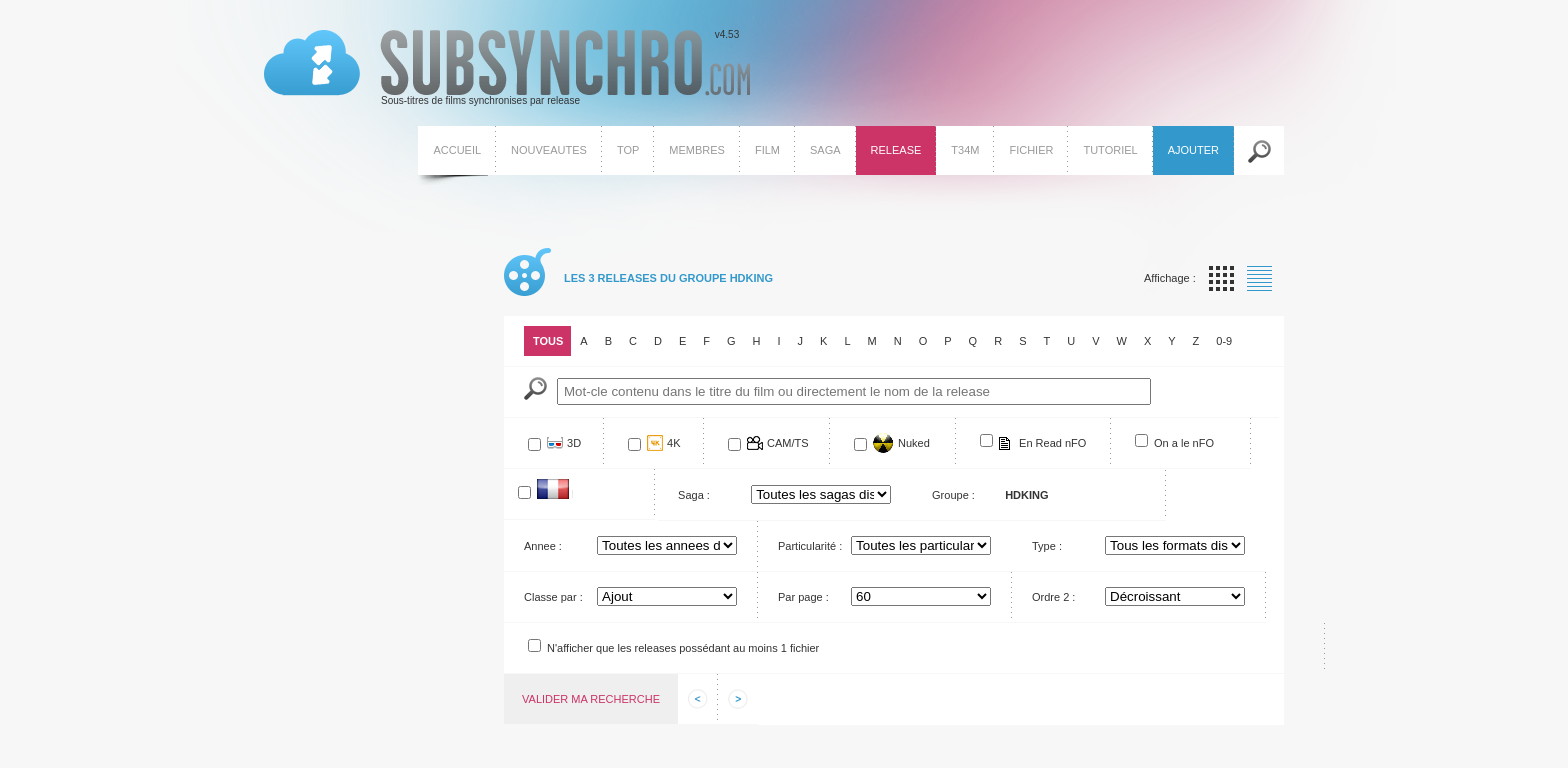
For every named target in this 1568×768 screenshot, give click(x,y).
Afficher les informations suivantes (738, 699)
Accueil (457, 150)
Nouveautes (549, 150)
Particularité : (810, 546)
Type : (1047, 546)
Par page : (803, 597)
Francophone (572, 493)
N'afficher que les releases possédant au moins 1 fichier (683, 648)
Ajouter (1193, 150)
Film (767, 150)
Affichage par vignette (1221, 278)
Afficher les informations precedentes (698, 699)
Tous (548, 341)
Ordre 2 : (1053, 597)
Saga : (694, 495)
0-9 (1224, 341)
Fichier (1031, 150)
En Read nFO (1052, 443)
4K (673, 443)
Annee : (543, 546)
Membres (697, 150)
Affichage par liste (1259, 278)
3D (574, 443)
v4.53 (507, 68)
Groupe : (953, 495)
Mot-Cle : (535, 388)
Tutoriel (1110, 150)
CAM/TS (788, 443)
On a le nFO (1184, 443)
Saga (825, 150)
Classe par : (553, 597)
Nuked (914, 443)
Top (628, 150)
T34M (965, 150)
